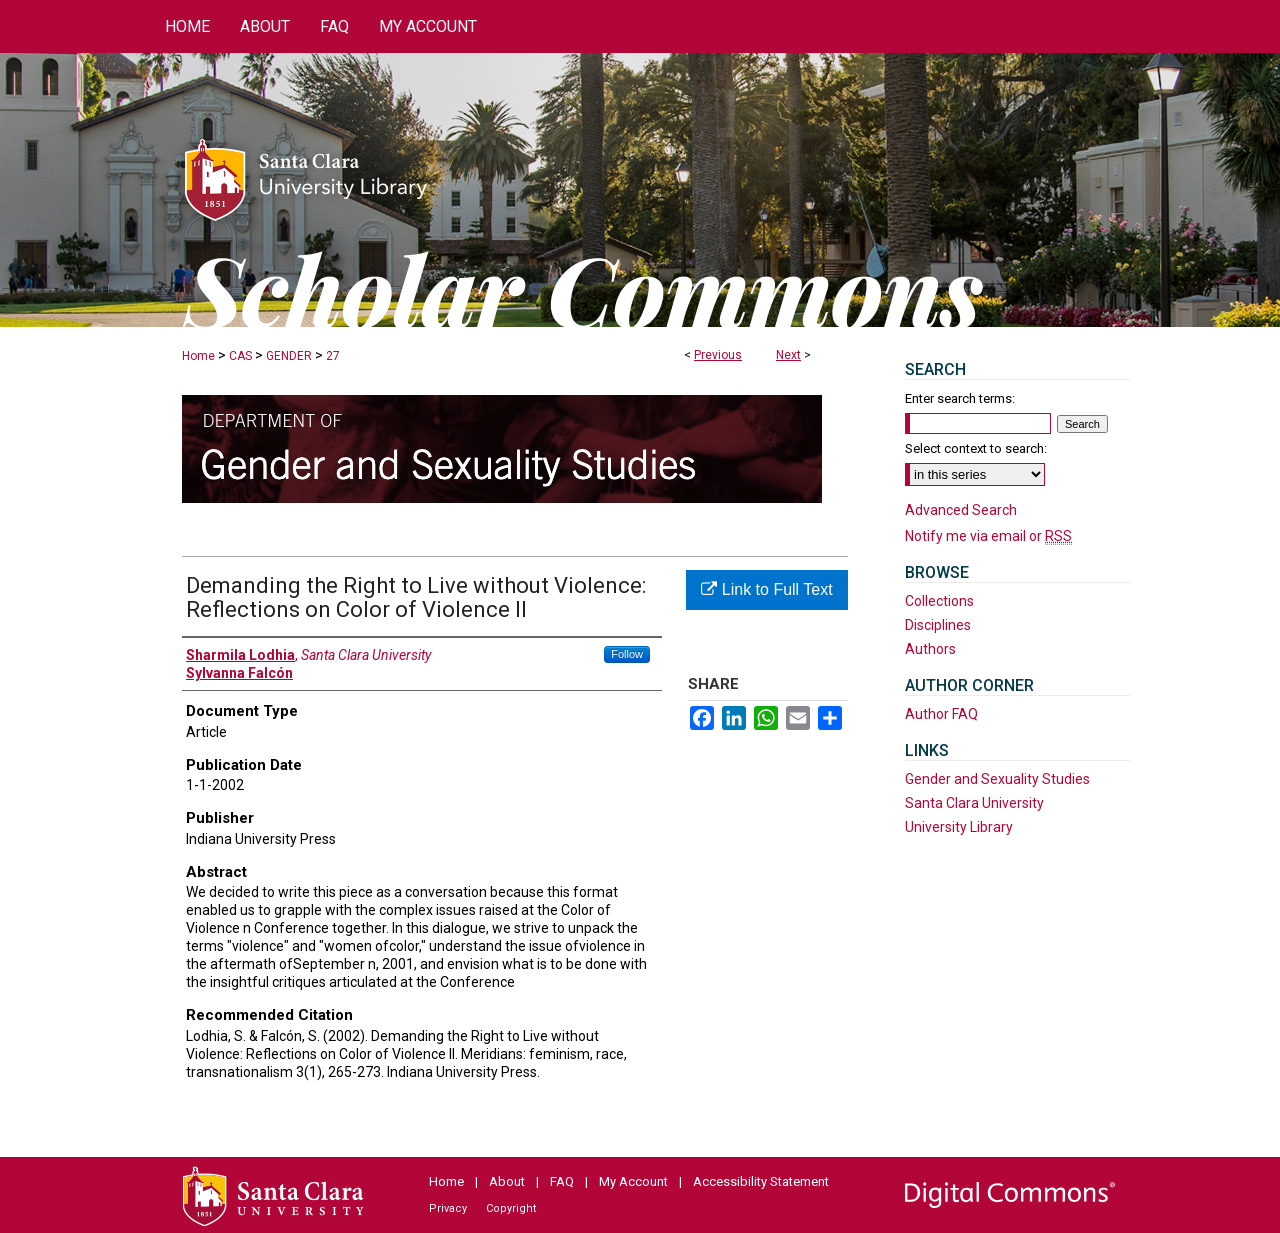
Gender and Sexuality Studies (997, 779)
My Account (633, 1181)
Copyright (511, 1208)
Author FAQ (941, 714)
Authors (930, 649)
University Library (959, 827)
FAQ (562, 1181)
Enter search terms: (960, 398)
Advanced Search (961, 510)
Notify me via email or (988, 536)
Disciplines (938, 625)
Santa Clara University (974, 803)
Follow (627, 654)
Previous (718, 355)
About (507, 1181)
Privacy (448, 1208)
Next (788, 355)
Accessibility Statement (761, 1181)
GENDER (289, 356)
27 (333, 356)
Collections (939, 601)
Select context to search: (976, 448)
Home (198, 356)
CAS (240, 356)
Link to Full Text (766, 589)
